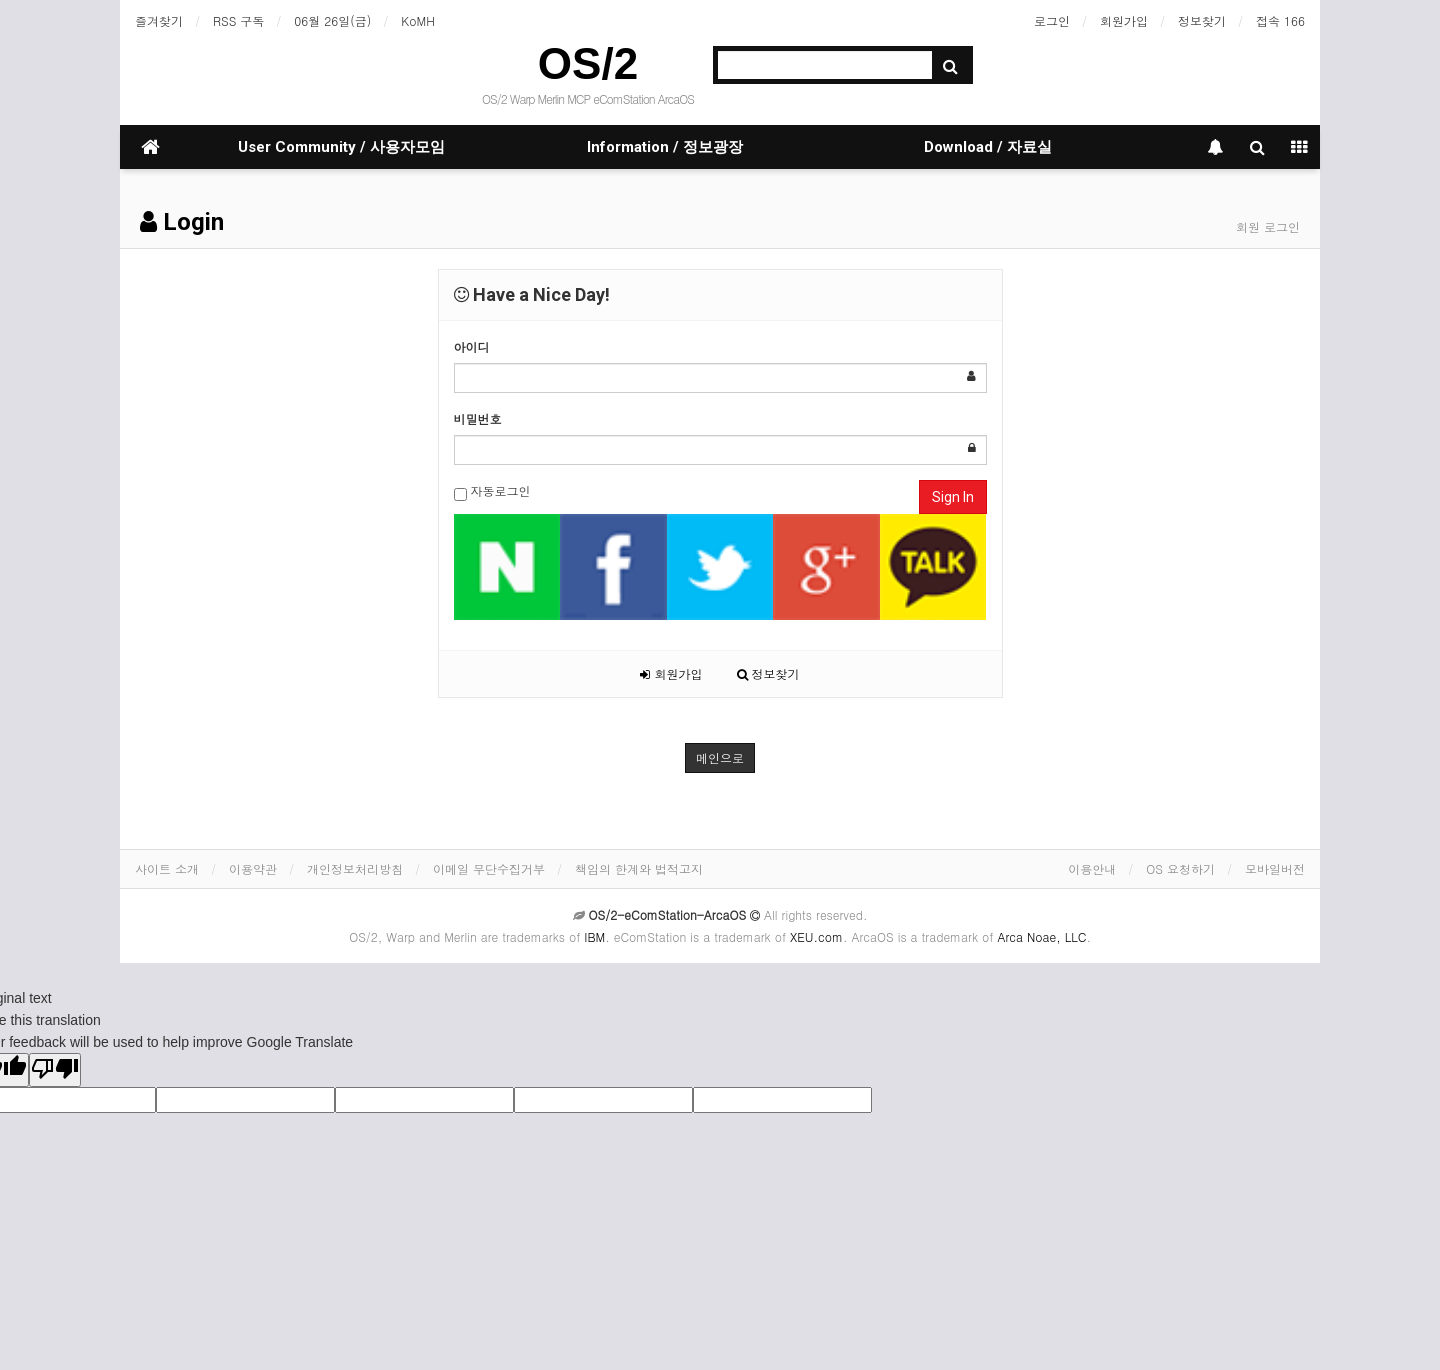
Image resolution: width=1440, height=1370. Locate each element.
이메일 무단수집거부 (489, 868)
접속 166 (1280, 20)
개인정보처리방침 (355, 868)
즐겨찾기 (159, 20)
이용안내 (1092, 868)
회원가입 (1124, 20)
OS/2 (588, 63)
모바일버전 (1275, 868)
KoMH (417, 20)
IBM (594, 936)
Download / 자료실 (988, 147)
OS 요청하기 (1180, 868)
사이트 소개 (167, 868)
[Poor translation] (55, 1070)
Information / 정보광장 (665, 147)
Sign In (953, 497)
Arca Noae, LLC (1041, 936)
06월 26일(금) (332, 20)
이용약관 (253, 868)
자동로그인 (492, 491)
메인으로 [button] (720, 757)
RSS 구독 (238, 20)
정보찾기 (1202, 20)
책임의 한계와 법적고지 (639, 868)
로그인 (1052, 20)
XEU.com (816, 936)
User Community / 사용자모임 (341, 147)
